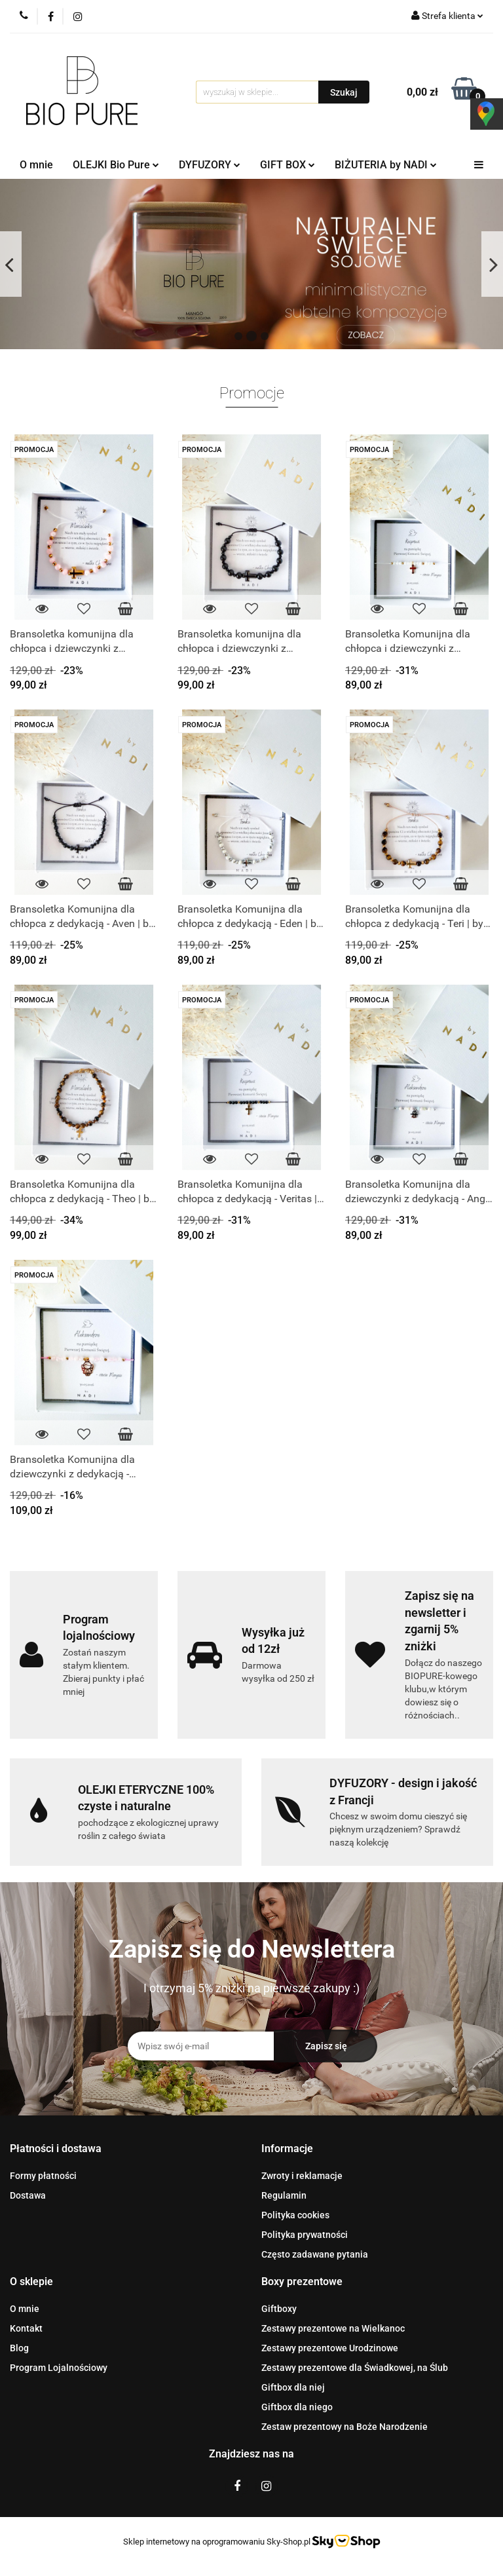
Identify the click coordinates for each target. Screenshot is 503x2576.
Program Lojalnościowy (58, 2367)
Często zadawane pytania (314, 2254)
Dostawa (28, 2195)
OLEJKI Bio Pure (116, 165)
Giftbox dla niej (293, 2387)
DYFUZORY (209, 165)
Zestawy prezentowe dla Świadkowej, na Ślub (354, 2367)
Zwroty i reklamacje (302, 2175)
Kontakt (26, 2328)
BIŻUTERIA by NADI (386, 165)
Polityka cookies (295, 2215)
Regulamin (284, 2195)
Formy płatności (43, 2175)
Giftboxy (279, 2308)
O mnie (36, 165)
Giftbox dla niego (297, 2407)
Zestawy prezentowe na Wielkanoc (333, 2328)
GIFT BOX (287, 165)
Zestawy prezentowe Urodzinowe (329, 2348)
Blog (19, 2348)
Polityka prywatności (304, 2234)
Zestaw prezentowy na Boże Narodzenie (344, 2426)
